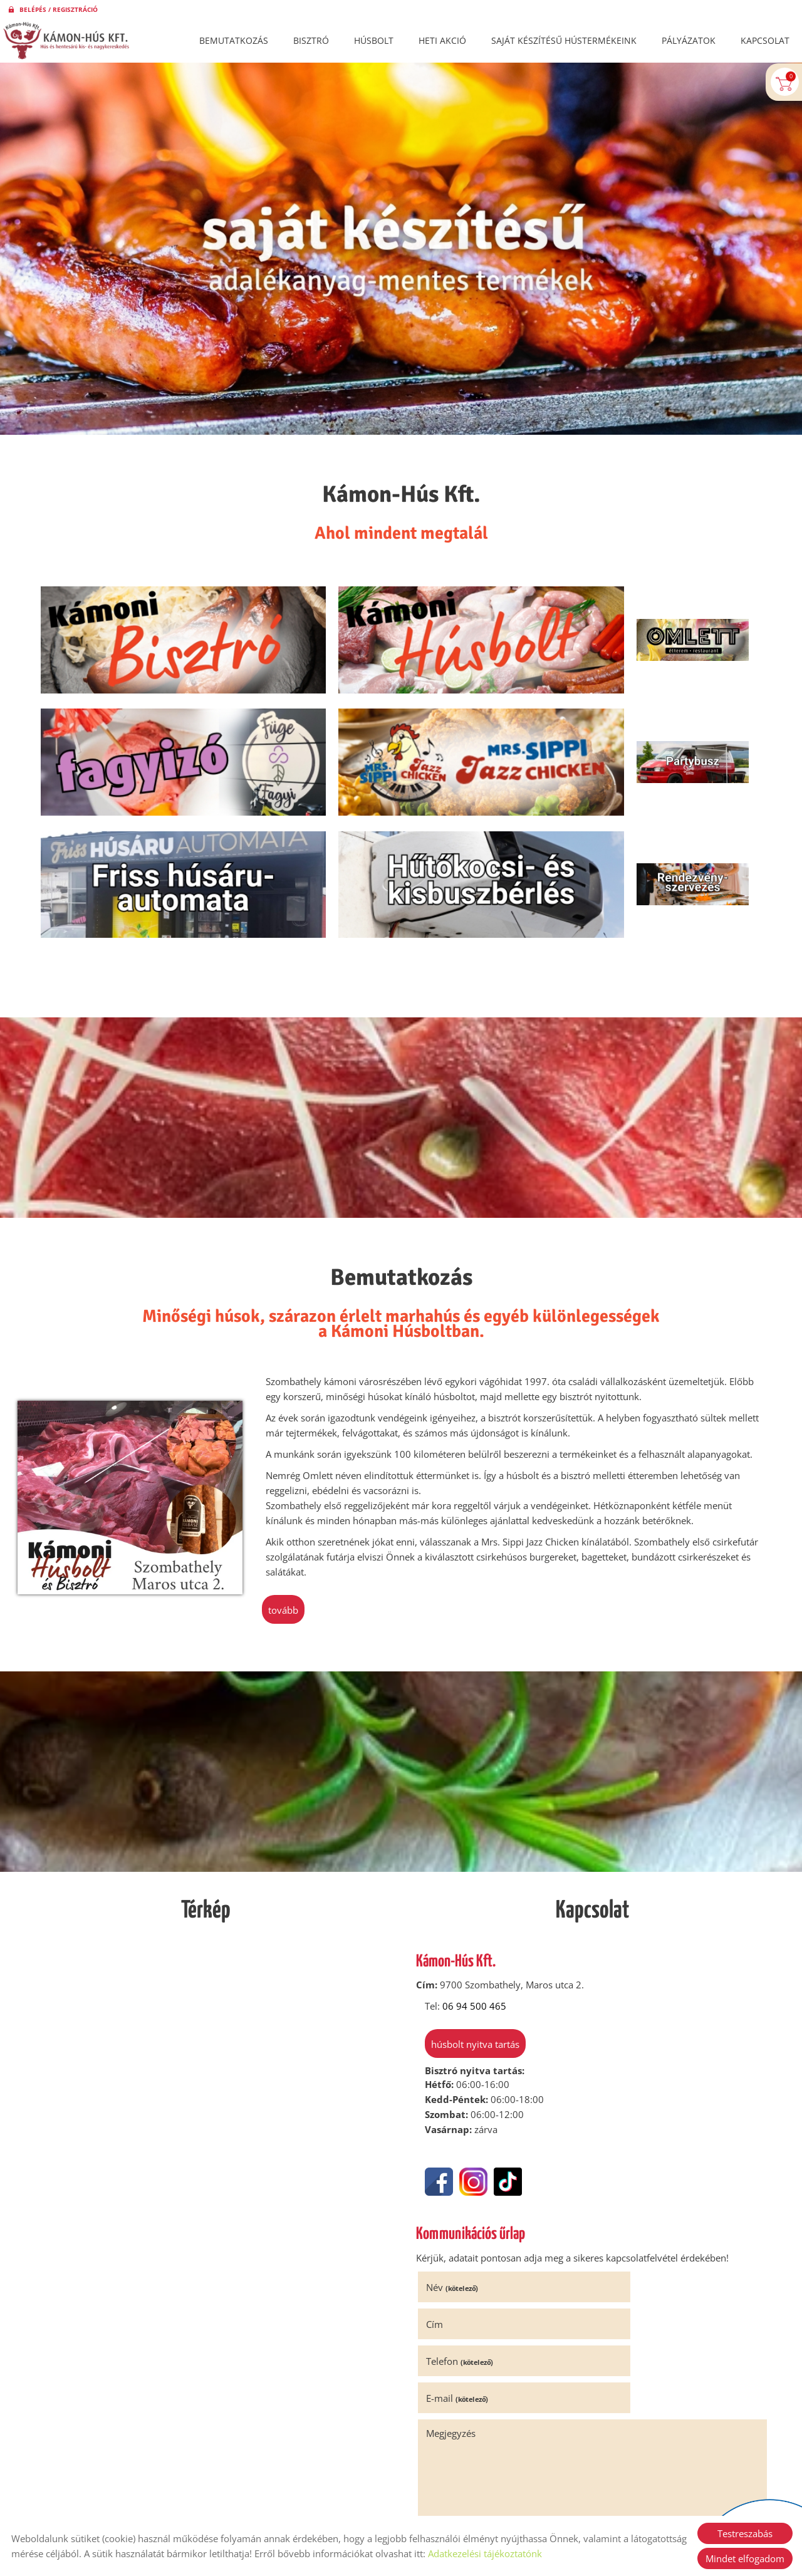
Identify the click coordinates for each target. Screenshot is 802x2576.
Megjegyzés (454, 2231)
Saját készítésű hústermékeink (564, 40)
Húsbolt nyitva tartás (470, 1917)
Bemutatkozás (233, 40)
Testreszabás (745, 2533)
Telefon (463, 2195)
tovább (284, 1481)
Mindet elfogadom (745, 2558)
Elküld (439, 2423)
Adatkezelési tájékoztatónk (485, 2553)
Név (456, 2158)
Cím (610, 2158)
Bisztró (311, 40)
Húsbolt (373, 40)
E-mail (633, 2195)
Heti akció (442, 40)
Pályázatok (689, 40)
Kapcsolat (765, 40)
